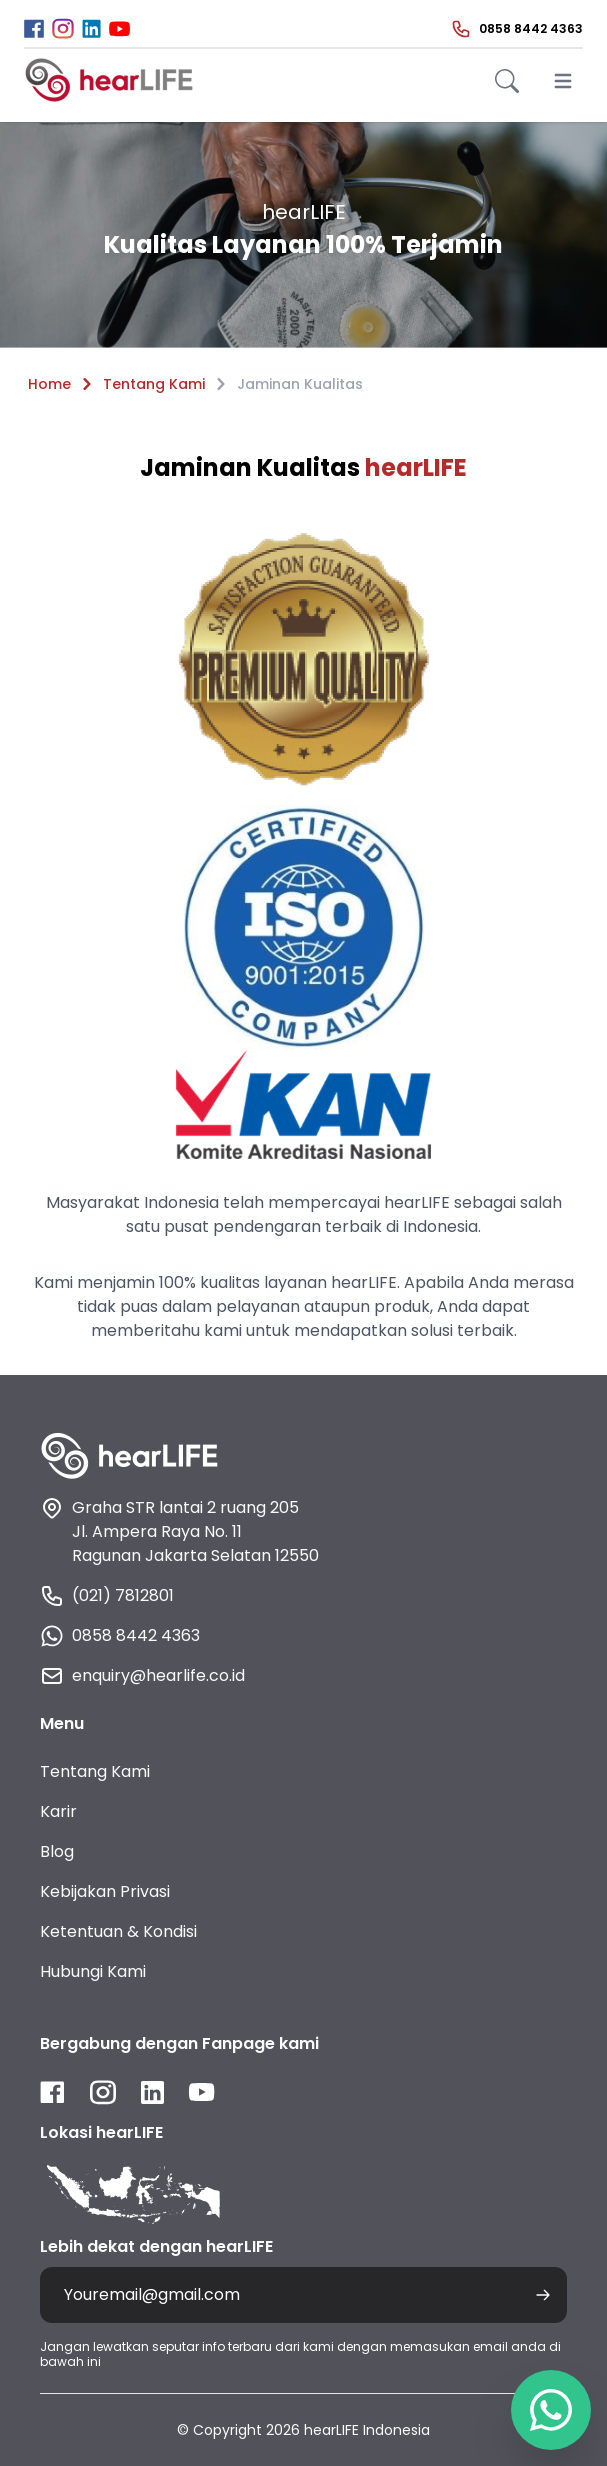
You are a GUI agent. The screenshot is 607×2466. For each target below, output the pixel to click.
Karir (58, 1811)
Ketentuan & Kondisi (118, 1931)
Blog (57, 1851)
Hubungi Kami (93, 1971)
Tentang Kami (154, 384)
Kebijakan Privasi (105, 1891)
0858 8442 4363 (120, 1636)
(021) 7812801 (107, 1596)
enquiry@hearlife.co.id (142, 1676)
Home (49, 384)
